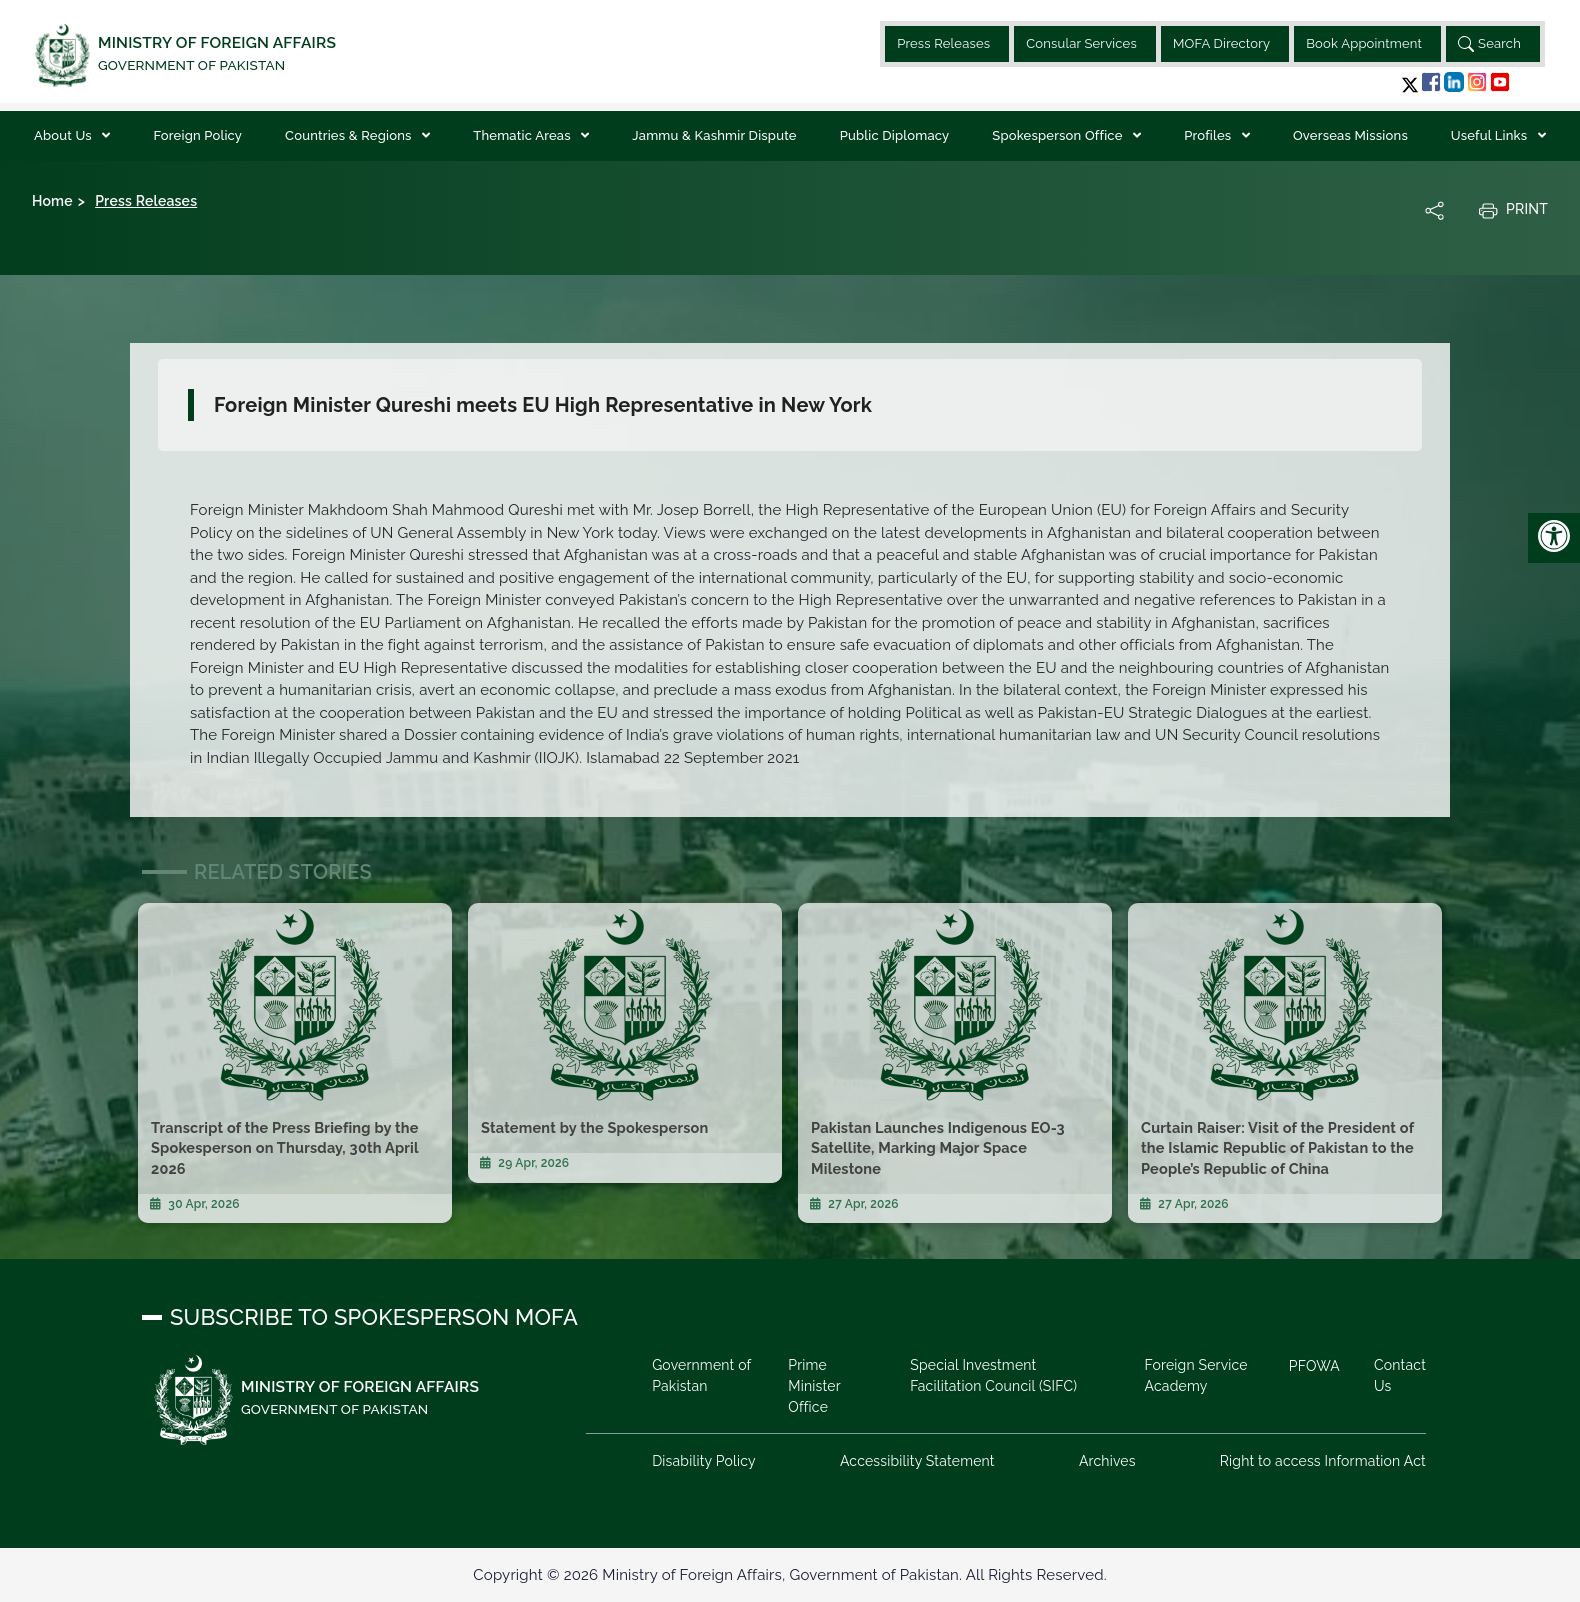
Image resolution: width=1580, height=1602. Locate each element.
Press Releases (943, 43)
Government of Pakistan (702, 1375)
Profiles (1209, 135)
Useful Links (1491, 135)
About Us (64, 135)
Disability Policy (705, 1461)
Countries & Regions (350, 135)
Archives (1107, 1461)
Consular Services (1081, 43)
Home (52, 201)
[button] (1410, 84)
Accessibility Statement (917, 1461)
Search (1489, 44)
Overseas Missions (1350, 135)
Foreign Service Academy (1195, 1375)
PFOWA (1313, 1366)
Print (1513, 210)
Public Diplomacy (895, 135)
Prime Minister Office (815, 1386)
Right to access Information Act (1322, 1461)
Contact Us (1400, 1375)
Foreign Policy (197, 135)
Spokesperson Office (1059, 135)
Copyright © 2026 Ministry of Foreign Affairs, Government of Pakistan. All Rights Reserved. (789, 1575)
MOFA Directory (1221, 43)
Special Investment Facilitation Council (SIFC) (993, 1375)
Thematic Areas (523, 135)
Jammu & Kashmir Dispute (714, 135)
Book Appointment (1364, 43)
